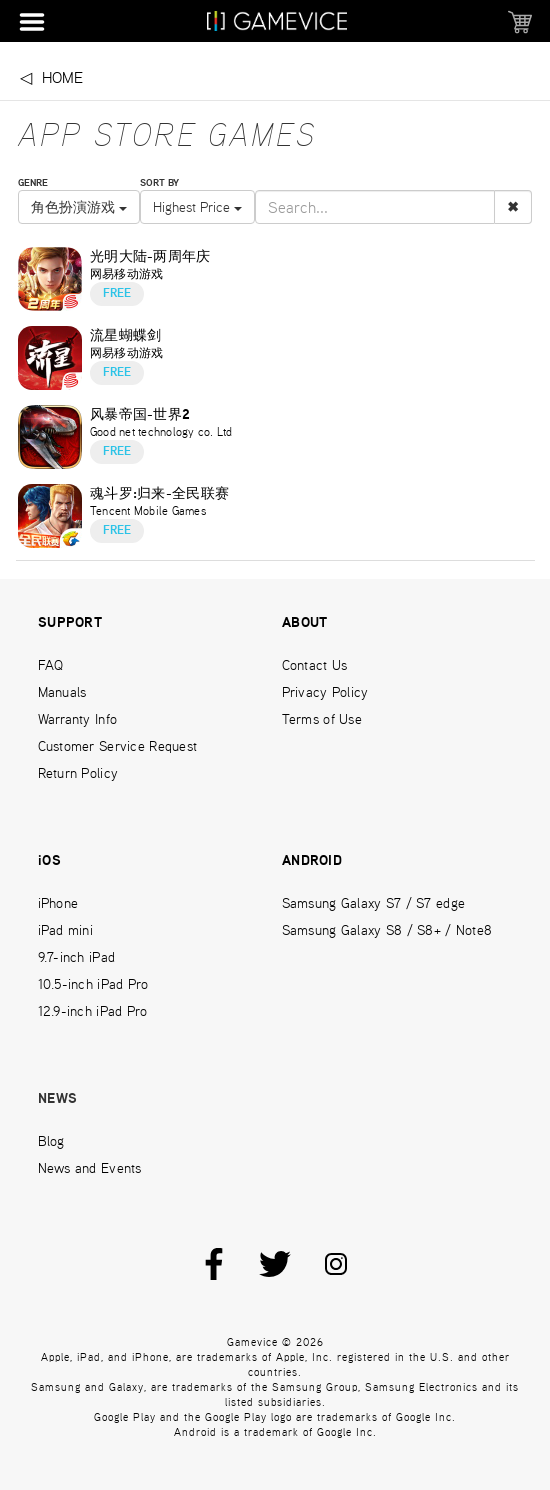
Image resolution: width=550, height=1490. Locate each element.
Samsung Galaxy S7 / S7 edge (374, 903)
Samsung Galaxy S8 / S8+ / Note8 (387, 930)
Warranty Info (78, 719)
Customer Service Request (118, 746)
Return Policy (78, 773)
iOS (49, 861)
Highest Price (197, 207)
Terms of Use (322, 719)
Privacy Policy (325, 692)
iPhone (58, 903)
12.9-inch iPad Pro (93, 1011)
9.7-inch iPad (77, 957)
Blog (51, 1141)
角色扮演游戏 (79, 207)
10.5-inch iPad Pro (93, 984)
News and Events (90, 1168)
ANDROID (312, 861)
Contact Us (315, 665)
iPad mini (66, 930)
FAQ (51, 665)
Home (62, 77)
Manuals (62, 692)
